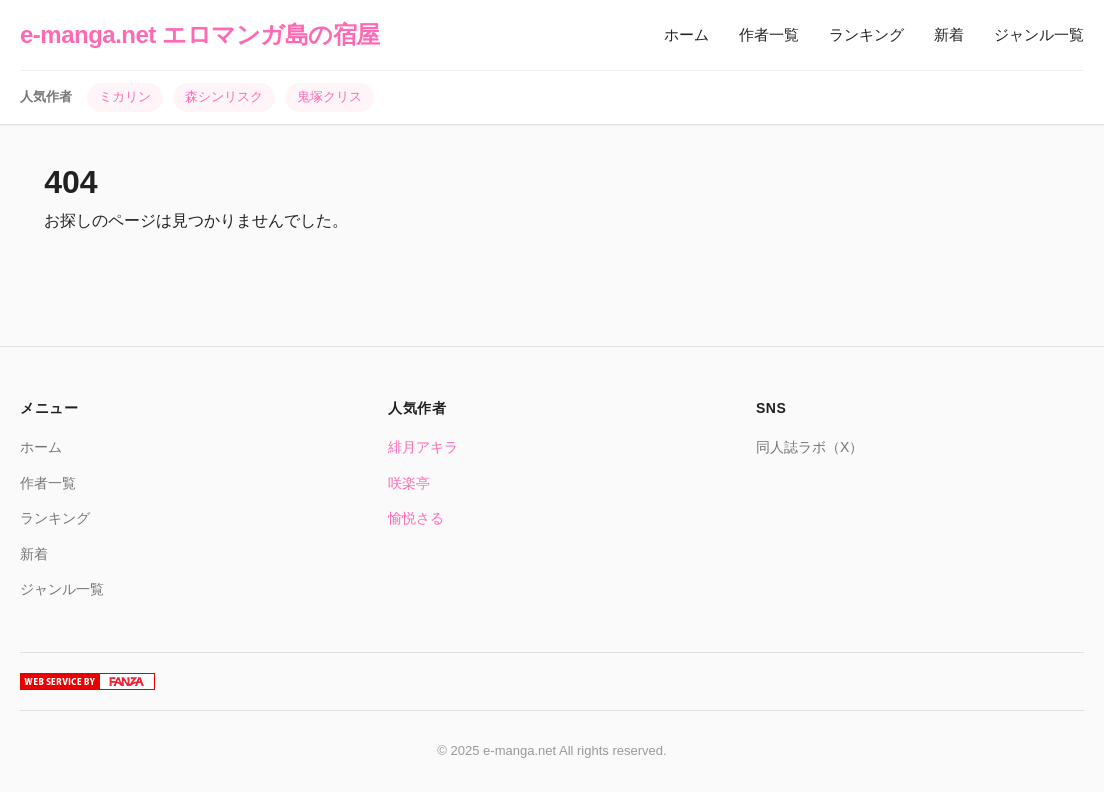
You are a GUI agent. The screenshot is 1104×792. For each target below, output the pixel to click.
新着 (949, 34)
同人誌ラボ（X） (809, 447)
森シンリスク (224, 96)
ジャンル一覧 (1039, 34)
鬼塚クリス (329, 96)
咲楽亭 (409, 483)
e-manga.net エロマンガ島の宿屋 (200, 34)
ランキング (866, 34)
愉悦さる (416, 518)
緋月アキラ (423, 447)
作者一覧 (769, 34)
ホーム (686, 34)
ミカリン (125, 96)
